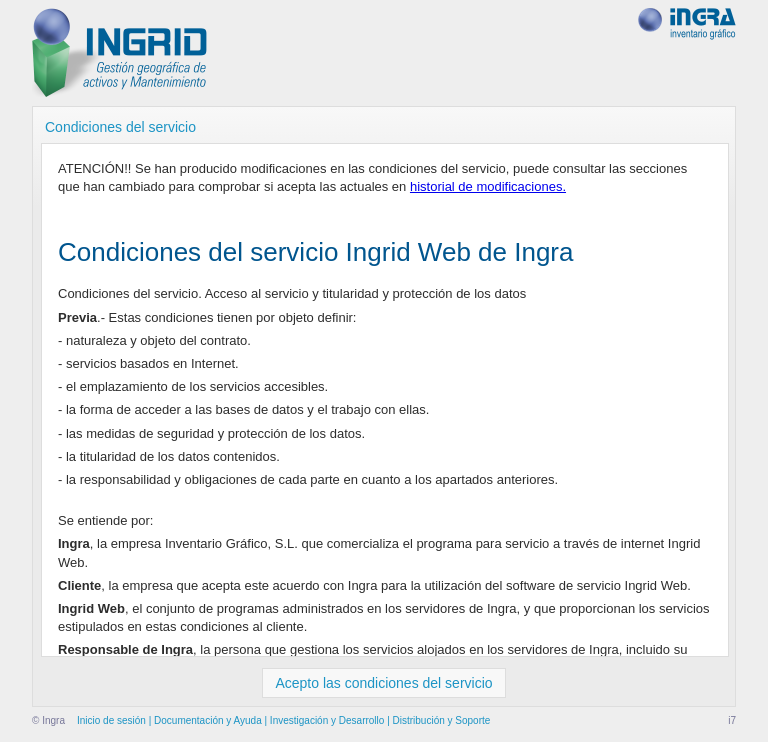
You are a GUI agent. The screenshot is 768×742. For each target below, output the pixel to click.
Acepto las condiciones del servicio (383, 683)
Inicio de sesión (111, 720)
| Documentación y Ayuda (204, 720)
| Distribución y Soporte (437, 720)
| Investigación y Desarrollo (323, 720)
